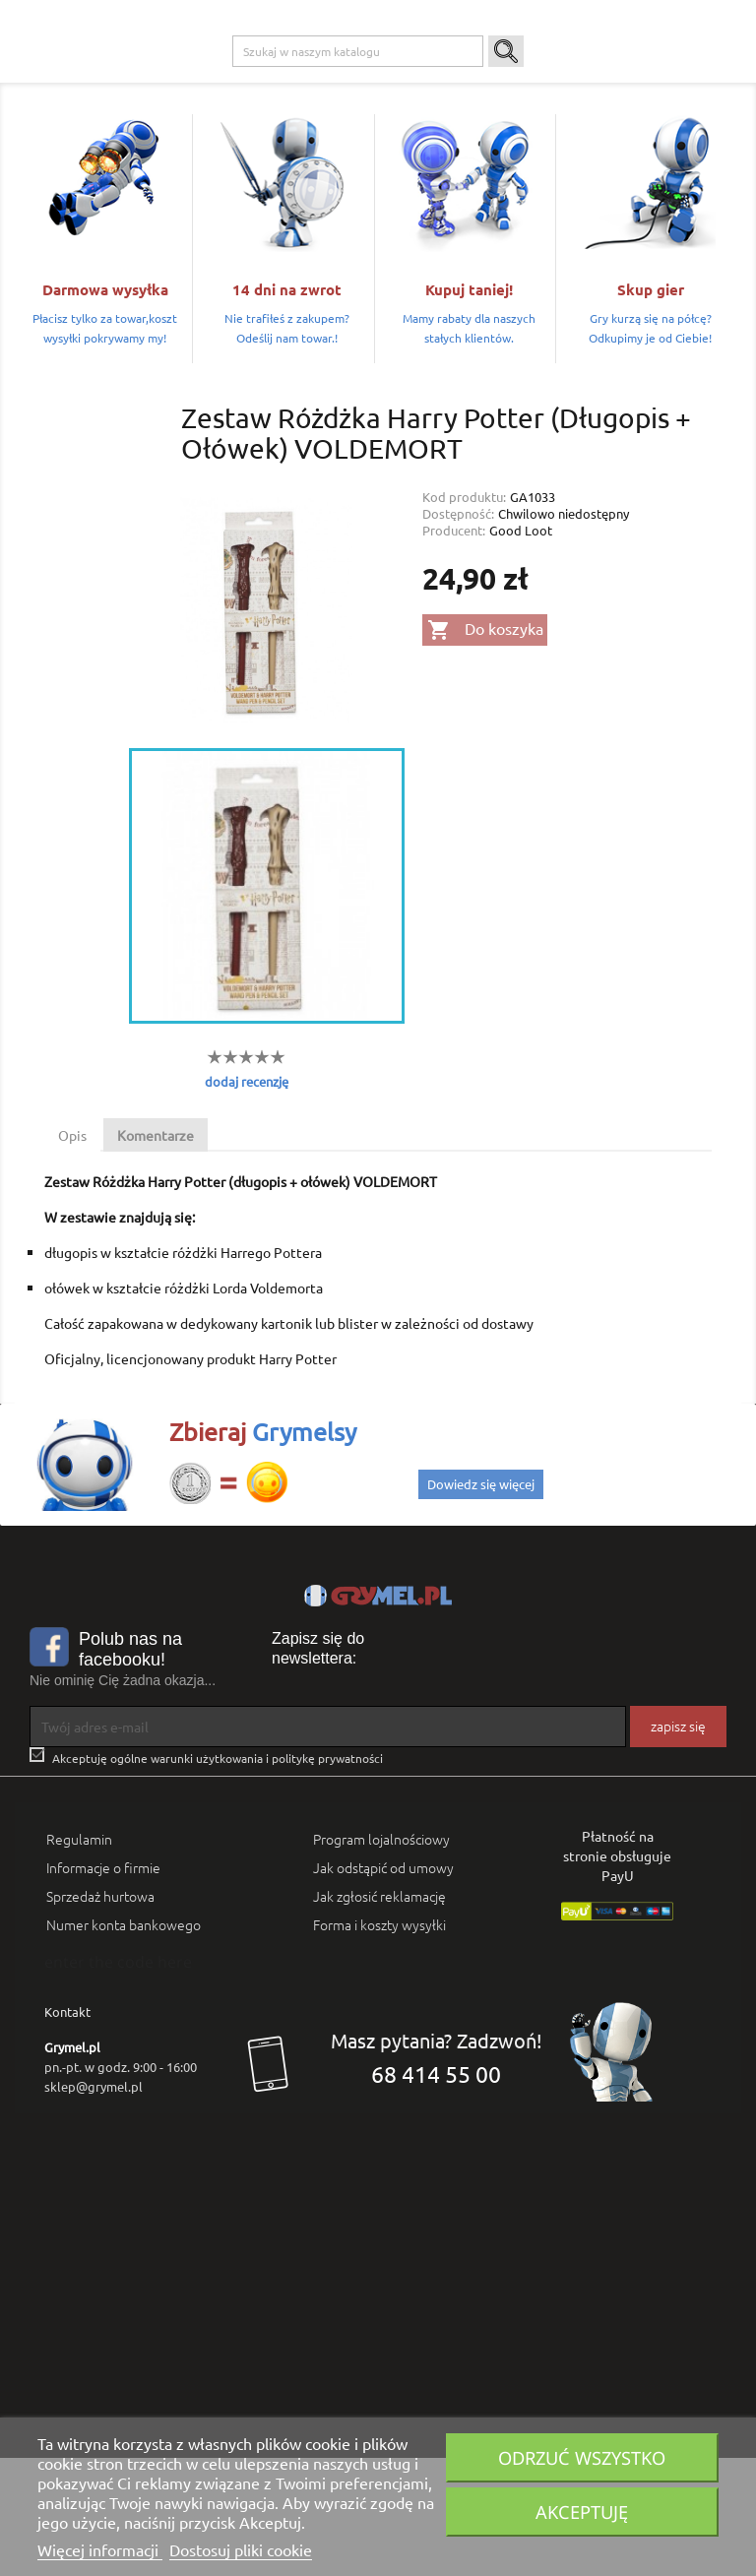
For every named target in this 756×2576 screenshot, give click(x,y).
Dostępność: (458, 630)
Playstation (239, 80)
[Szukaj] (357, 169)
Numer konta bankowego (123, 2042)
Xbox (304, 80)
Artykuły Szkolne (622, 80)
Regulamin (79, 1957)
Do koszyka (485, 748)
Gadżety (534, 80)
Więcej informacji (99, 2549)
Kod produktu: (464, 613)
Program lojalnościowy (381, 1957)
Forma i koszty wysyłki (379, 2042)
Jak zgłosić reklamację (379, 2014)
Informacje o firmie (103, 1985)
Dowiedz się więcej (481, 1602)
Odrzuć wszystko (581, 2457)
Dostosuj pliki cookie (240, 2549)
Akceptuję (582, 2511)
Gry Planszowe (451, 80)
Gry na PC (161, 80)
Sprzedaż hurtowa (100, 2014)
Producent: (453, 647)
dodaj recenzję (246, 1198)
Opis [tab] (72, 1253)
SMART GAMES (175, 119)
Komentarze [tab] (155, 1253)
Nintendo (365, 80)
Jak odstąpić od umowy (383, 1985)
